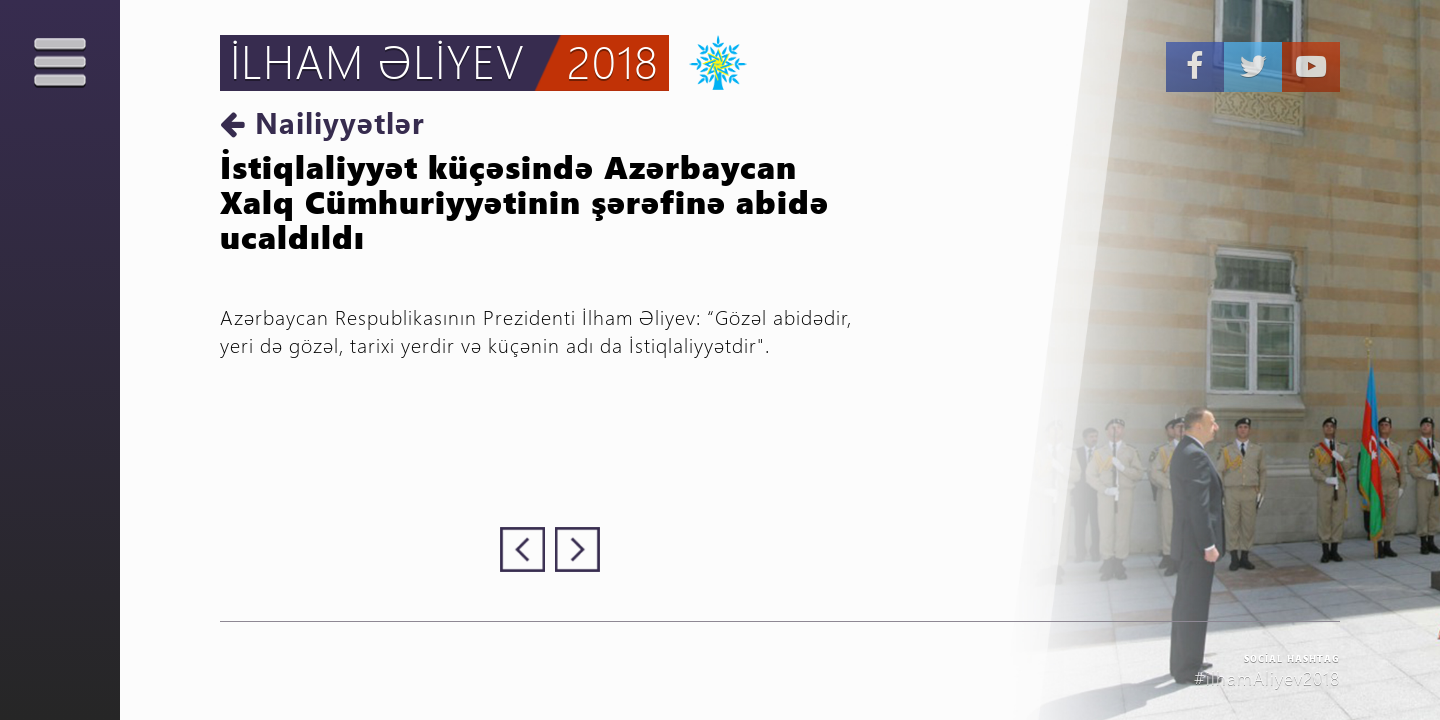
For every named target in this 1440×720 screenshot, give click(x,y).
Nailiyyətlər (322, 122)
